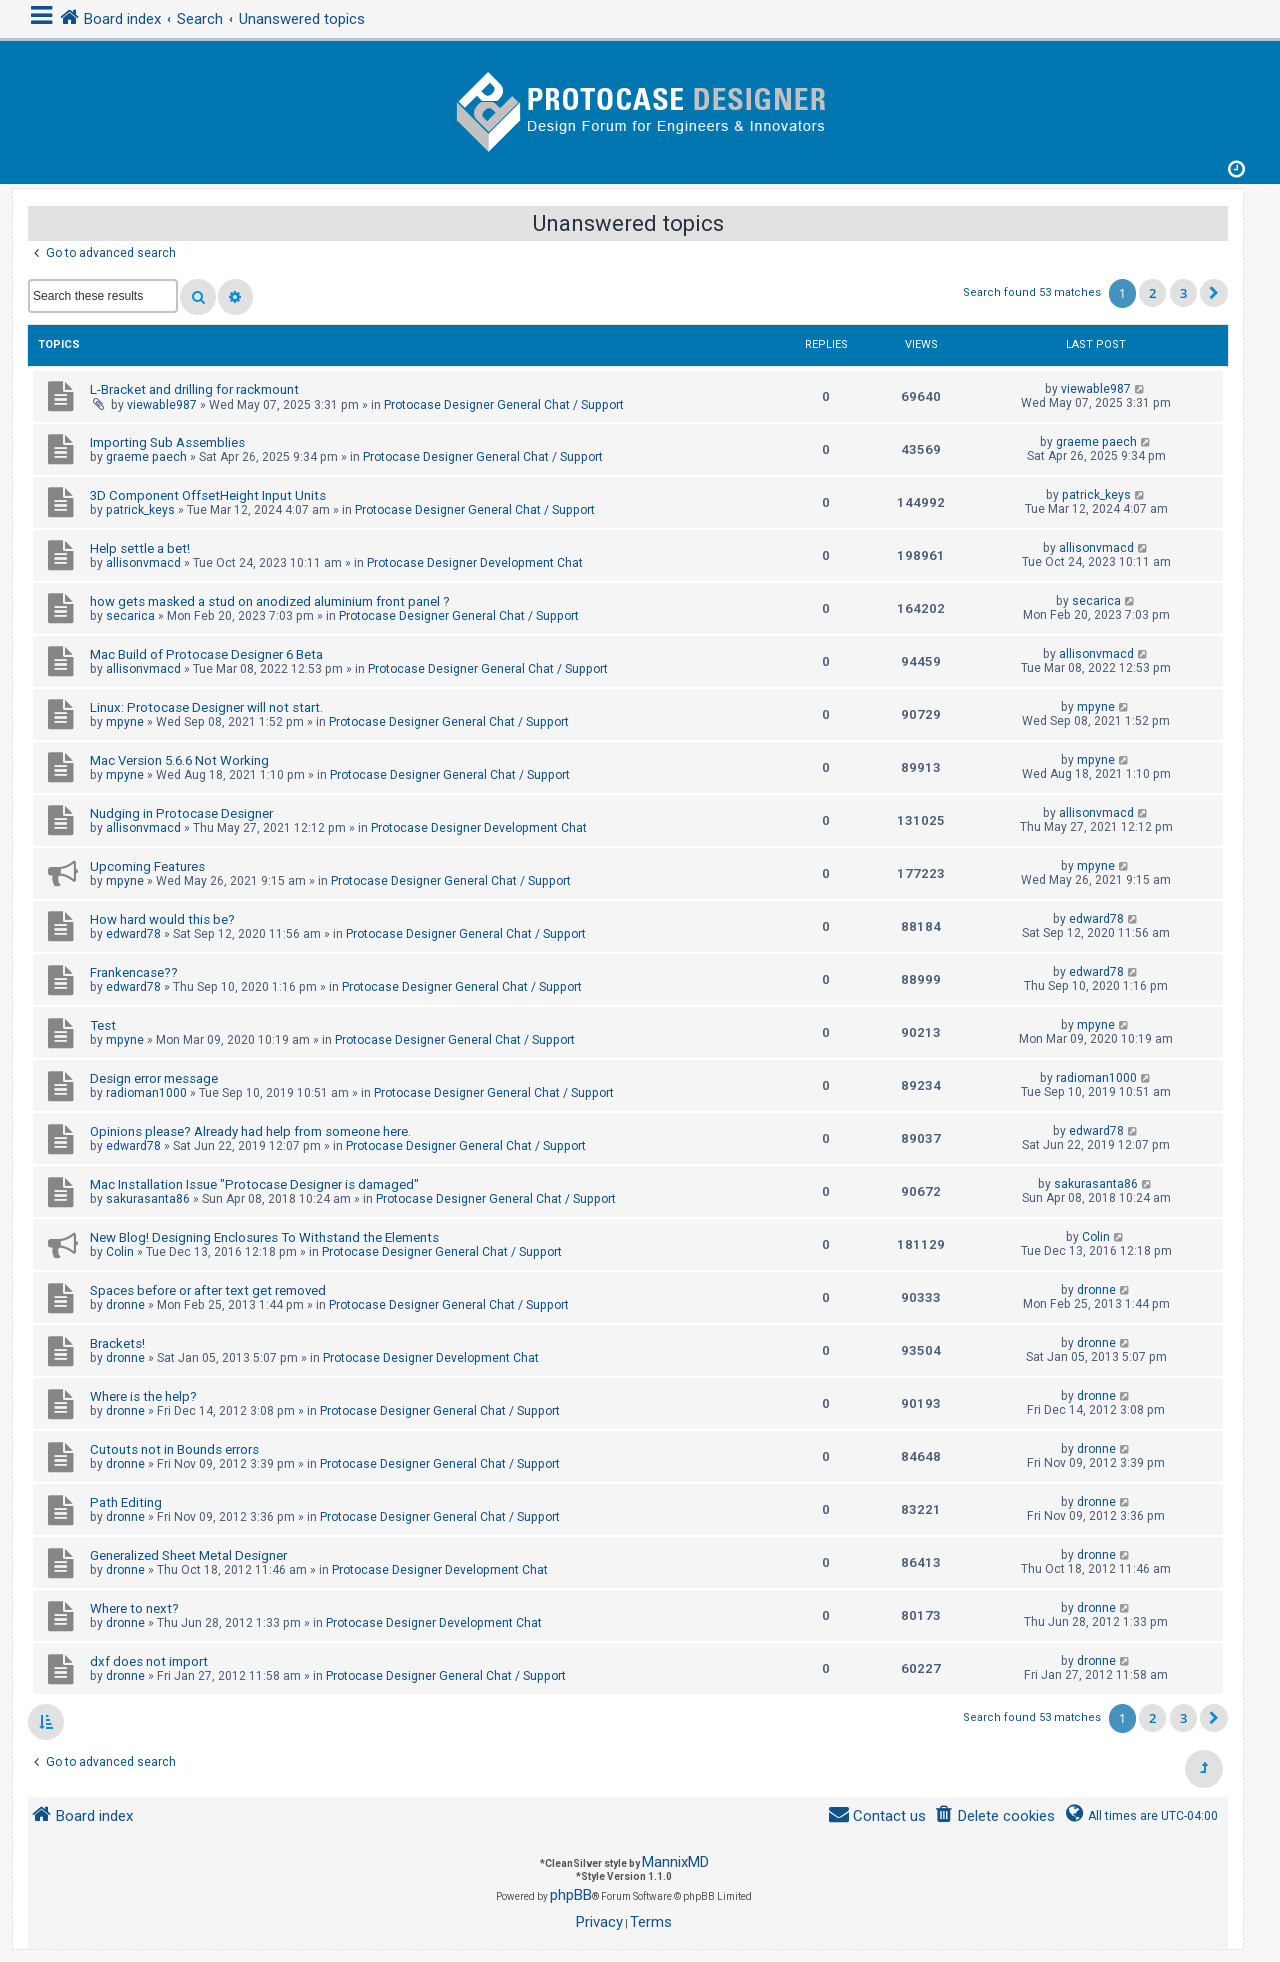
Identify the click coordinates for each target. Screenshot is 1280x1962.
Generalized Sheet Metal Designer (188, 1555)
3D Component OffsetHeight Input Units (208, 495)
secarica (130, 616)
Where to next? (134, 1608)
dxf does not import (149, 1661)
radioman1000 (146, 1093)
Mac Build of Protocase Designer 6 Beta (206, 654)
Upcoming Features (147, 866)
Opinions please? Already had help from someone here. (250, 1131)
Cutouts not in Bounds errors (174, 1449)
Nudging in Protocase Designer (181, 813)
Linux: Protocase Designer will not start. (206, 707)
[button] (1214, 293)
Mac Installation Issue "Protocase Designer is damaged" (254, 1184)
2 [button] (1152, 293)
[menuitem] (994, 1816)
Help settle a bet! (140, 548)
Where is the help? (143, 1396)
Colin (120, 1252)
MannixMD (675, 1862)
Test (103, 1025)
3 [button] (1183, 293)
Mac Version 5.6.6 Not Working (179, 760)
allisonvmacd (143, 563)
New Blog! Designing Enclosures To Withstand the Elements (264, 1237)
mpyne (125, 722)
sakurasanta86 (148, 1199)
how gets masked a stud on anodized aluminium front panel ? (270, 601)
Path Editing (126, 1502)
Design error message (154, 1078)
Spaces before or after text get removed (208, 1290)
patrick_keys (140, 510)
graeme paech (146, 457)
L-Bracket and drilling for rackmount (194, 389)
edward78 (133, 934)
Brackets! (117, 1343)
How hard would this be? (162, 919)
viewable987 (162, 405)
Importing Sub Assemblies (167, 442)
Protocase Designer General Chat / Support (504, 405)
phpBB (571, 1895)
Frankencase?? (134, 972)
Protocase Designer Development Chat (475, 563)
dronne (125, 1305)
